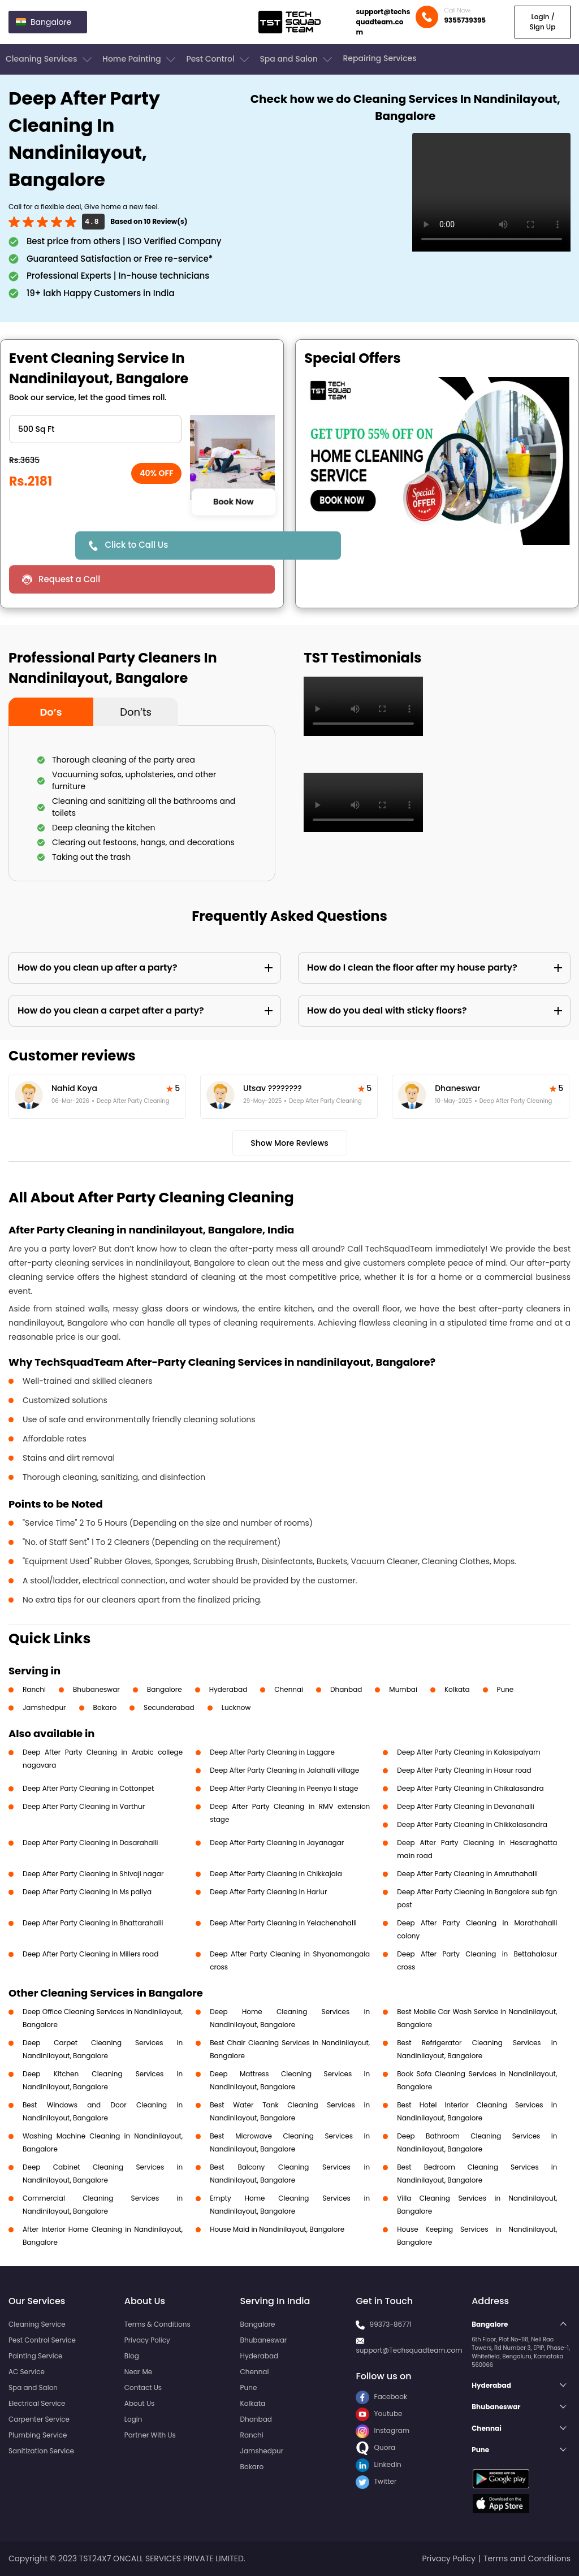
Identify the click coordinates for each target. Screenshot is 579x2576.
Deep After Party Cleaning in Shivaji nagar (93, 1873)
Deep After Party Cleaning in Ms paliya (87, 1892)
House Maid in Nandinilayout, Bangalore (277, 2229)
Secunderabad (169, 1707)
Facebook (381, 2396)
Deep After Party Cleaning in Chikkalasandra (472, 1824)
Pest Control (218, 59)
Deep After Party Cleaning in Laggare (272, 1752)
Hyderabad (228, 1689)
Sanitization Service (41, 2451)
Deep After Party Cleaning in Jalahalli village (284, 1770)
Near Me (138, 2371)
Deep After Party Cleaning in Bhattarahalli (93, 1923)
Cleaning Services (50, 59)
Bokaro (104, 1707)
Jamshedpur (44, 1707)
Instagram (382, 2430)
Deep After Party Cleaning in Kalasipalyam (468, 1752)
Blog (131, 2356)
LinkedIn (378, 2464)
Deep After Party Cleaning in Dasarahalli (90, 1842)
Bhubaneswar (96, 1689)
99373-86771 (391, 2324)
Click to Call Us (136, 545)
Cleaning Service (37, 2324)
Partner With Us (150, 2435)
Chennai (288, 1689)
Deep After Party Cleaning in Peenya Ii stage (284, 1788)
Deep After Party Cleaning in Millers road (90, 1954)
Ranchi (34, 1689)
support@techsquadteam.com (383, 22)
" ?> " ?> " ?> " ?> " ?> (95, 429)
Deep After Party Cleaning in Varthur (84, 1806)
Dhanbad (346, 1689)
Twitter (376, 2481)
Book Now (233, 501)
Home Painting (140, 59)
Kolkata (457, 1689)
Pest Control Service (42, 2340)
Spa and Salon (297, 59)
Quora (375, 2447)
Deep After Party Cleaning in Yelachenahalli (283, 1923)
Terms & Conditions (157, 2324)
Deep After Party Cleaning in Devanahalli (465, 1806)
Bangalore (164, 1689)
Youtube (379, 2413)
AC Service (26, 2371)
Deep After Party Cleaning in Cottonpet (88, 1788)
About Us (139, 2403)
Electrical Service (37, 2403)
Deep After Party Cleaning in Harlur (268, 1892)
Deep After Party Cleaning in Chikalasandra (470, 1788)
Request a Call (69, 579)
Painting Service (35, 2356)
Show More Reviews (289, 1143)
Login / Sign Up (542, 22)
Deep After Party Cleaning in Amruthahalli (467, 1873)
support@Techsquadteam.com (409, 2350)
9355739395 (465, 20)
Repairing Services (379, 58)
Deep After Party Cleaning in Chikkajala (276, 1873)
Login (133, 2419)
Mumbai (403, 1689)
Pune (505, 1689)
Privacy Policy (147, 2340)
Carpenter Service (39, 2419)
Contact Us (143, 2387)
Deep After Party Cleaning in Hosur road (464, 1770)
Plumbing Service (37, 2435)
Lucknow (236, 1707)
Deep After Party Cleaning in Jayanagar (277, 1842)
